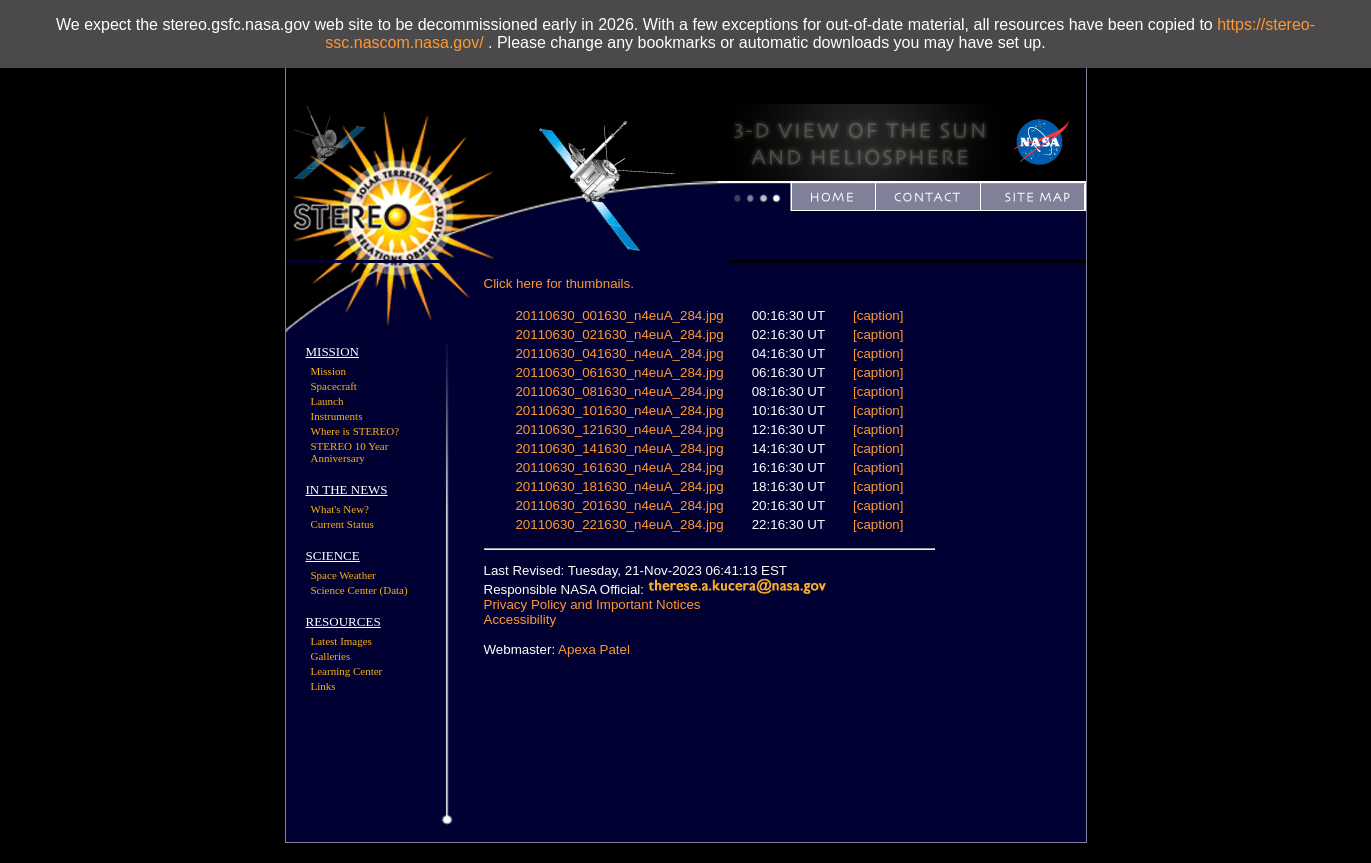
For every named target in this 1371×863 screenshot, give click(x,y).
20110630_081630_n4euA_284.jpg (619, 391)
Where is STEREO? (355, 431)
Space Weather (343, 575)
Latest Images (341, 641)
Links (323, 686)
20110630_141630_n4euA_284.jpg (619, 448)
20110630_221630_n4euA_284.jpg (619, 524)
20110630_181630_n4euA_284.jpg (619, 486)
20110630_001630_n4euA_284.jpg (619, 315)
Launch (327, 401)
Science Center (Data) (359, 590)
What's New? (340, 509)
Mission (328, 371)
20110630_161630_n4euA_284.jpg (619, 467)
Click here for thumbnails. (559, 283)
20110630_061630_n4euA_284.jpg (619, 372)
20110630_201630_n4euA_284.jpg (619, 505)
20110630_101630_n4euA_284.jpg (619, 410)
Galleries (331, 656)
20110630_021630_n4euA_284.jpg (619, 334)
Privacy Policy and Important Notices (592, 604)
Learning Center (347, 671)
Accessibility (520, 619)
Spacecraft (334, 386)
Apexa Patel (594, 649)
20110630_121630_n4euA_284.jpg (619, 429)
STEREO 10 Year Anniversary (350, 452)
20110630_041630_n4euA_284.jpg (619, 353)
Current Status (342, 524)
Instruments (337, 416)
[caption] (878, 315)
